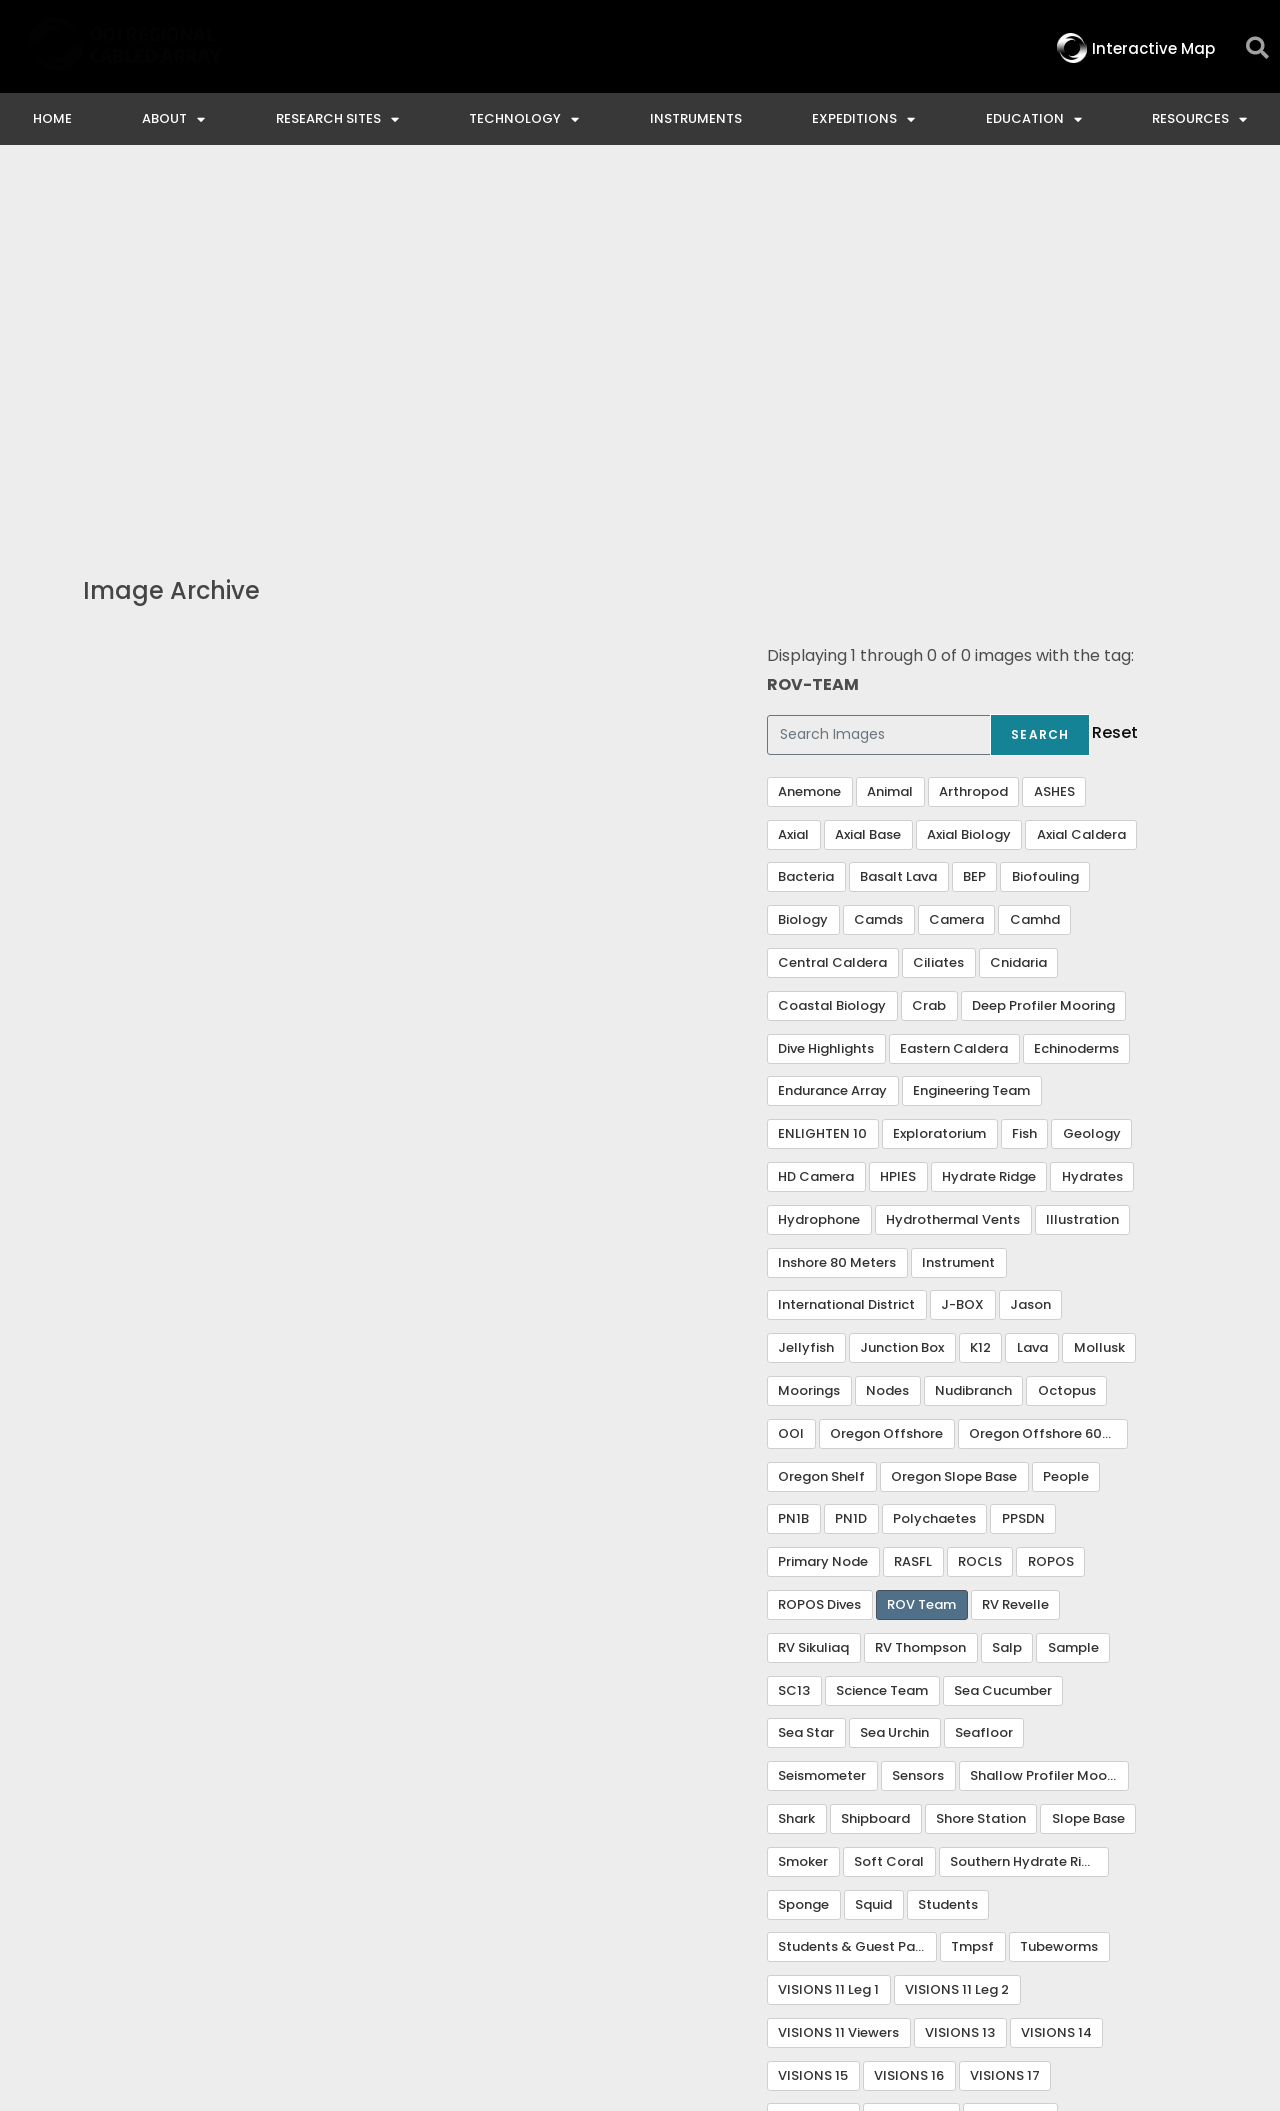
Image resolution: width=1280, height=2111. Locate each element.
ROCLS (980, 1197)
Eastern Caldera (954, 684)
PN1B (793, 1154)
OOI (791, 1069)
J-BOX (962, 940)
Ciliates (938, 598)
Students (948, 1540)
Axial (793, 470)
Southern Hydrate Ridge (1028, 1497)
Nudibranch (973, 1026)
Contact (577, 1935)
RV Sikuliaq (813, 1283)
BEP (974, 512)
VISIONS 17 (1005, 1711)
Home (52, 118)
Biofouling (1045, 512)
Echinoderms (1076, 684)
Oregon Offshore (886, 1069)
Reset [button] (1115, 368)
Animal (890, 427)
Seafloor (984, 1368)
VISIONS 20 (911, 1753)
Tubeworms (1059, 1582)
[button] (1257, 48)
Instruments (696, 118)
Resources (1199, 119)
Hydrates (1092, 812)
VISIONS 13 (960, 1668)
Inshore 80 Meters (837, 898)
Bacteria (806, 512)
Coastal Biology (832, 641)
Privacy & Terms (1172, 1935)
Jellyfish (806, 983)
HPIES (898, 812)
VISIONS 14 (1056, 1668)
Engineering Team (971, 726)
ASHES (1054, 427)
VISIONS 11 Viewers (838, 1668)
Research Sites (337, 119)
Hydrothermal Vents (953, 855)
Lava (1032, 983)
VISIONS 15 (813, 1711)
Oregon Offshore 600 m (1048, 1069)
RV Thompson (920, 1283)
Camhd (1035, 555)
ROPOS (1051, 1197)
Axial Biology (969, 470)
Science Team (882, 1326)
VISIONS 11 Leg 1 (828, 1625)
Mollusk (1099, 983)
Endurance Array (832, 726)
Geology (1092, 769)
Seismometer (822, 1411)
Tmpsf (972, 1582)
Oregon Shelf (821, 1112)
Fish (1024, 769)
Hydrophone (819, 855)
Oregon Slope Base (954, 1112)
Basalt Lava (898, 512)
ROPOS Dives (819, 1240)
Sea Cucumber (1003, 1326)
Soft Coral (889, 1497)
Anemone (809, 427)
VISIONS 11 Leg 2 (957, 1625)
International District (846, 940)
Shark (796, 1454)
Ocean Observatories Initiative (778, 1935)
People (1066, 1112)
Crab (929, 641)
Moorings (809, 1026)
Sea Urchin (894, 1368)
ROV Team (921, 1240)
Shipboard (875, 1454)
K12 (980, 983)
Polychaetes (934, 1154)
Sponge (803, 1540)
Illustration (1082, 855)
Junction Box (902, 983)
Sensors (918, 1411)
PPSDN (1023, 1154)
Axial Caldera (1081, 470)
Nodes (887, 1026)
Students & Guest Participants (857, 1582)
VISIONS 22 (1010, 1753)
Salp (1007, 1283)
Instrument (958, 898)
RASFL (913, 1197)
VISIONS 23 (814, 1796)
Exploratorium (939, 769)
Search (1040, 370)
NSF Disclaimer (1004, 1935)
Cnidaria (1018, 598)
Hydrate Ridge (989, 812)
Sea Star (806, 1368)
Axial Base (868, 470)
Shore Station (981, 1454)
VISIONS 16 (909, 1711)
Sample (1073, 1283)
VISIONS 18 (813, 1753)
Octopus (1067, 1026)
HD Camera (816, 812)
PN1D (851, 1154)
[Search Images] (879, 371)
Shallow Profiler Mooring (1049, 1411)
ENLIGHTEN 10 (822, 769)
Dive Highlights (826, 684)
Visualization (919, 1796)
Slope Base (1088, 1454)
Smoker (803, 1497)
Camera (956, 555)
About (173, 119)
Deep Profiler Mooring (1043, 641)
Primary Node (823, 1197)
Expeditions (863, 119)
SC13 (794, 1326)
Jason (1030, 940)
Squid (873, 1540)
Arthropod (973, 427)
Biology (803, 555)
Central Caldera (832, 598)
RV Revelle (1015, 1240)
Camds (878, 555)
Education (1034, 119)
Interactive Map (438, 1935)
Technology (524, 119)
